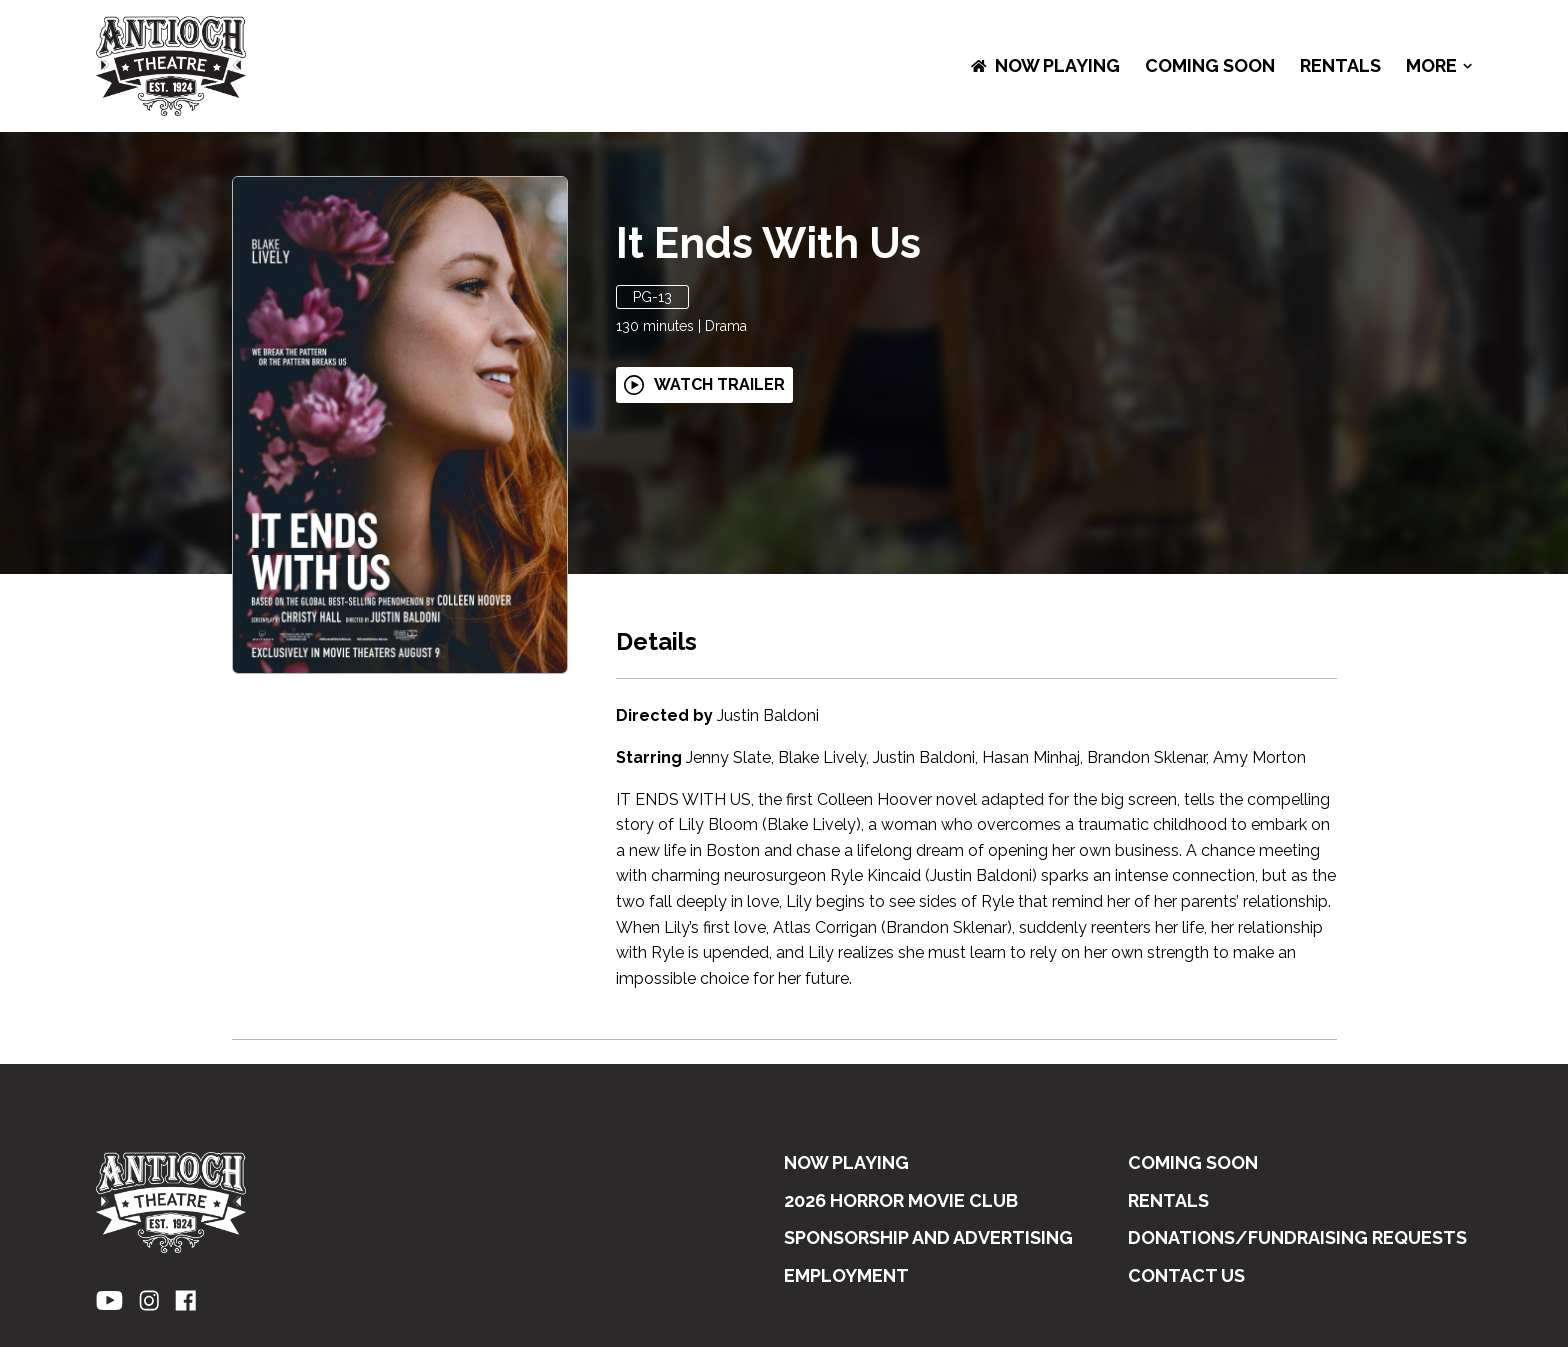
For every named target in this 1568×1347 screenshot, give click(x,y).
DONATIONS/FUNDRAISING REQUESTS (1297, 1237)
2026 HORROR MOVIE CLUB (901, 1200)
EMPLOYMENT (846, 1275)
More (1439, 66)
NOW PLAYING (1045, 65)
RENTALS (1340, 65)
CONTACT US (1186, 1275)
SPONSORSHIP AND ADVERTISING (928, 1237)
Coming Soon (1210, 65)
